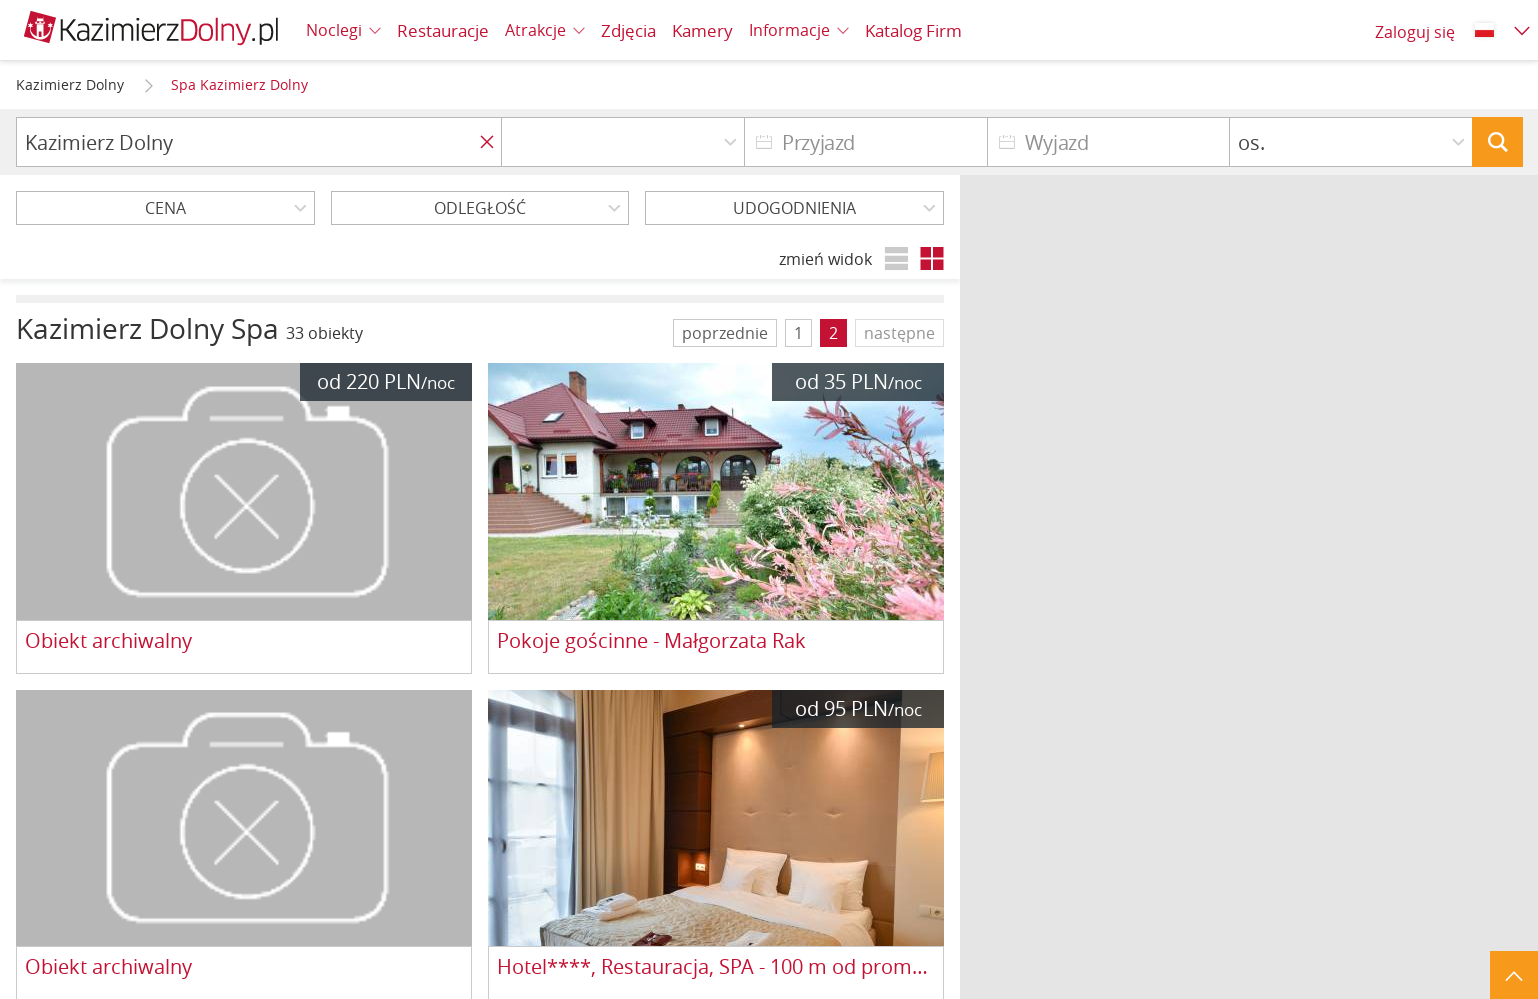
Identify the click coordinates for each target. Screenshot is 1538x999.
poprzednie (725, 333)
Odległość (480, 208)
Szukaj (1497, 142)
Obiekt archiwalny (108, 641)
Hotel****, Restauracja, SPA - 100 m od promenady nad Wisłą (716, 967)
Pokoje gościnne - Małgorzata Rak (651, 641)
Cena (165, 208)
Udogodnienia (794, 208)
